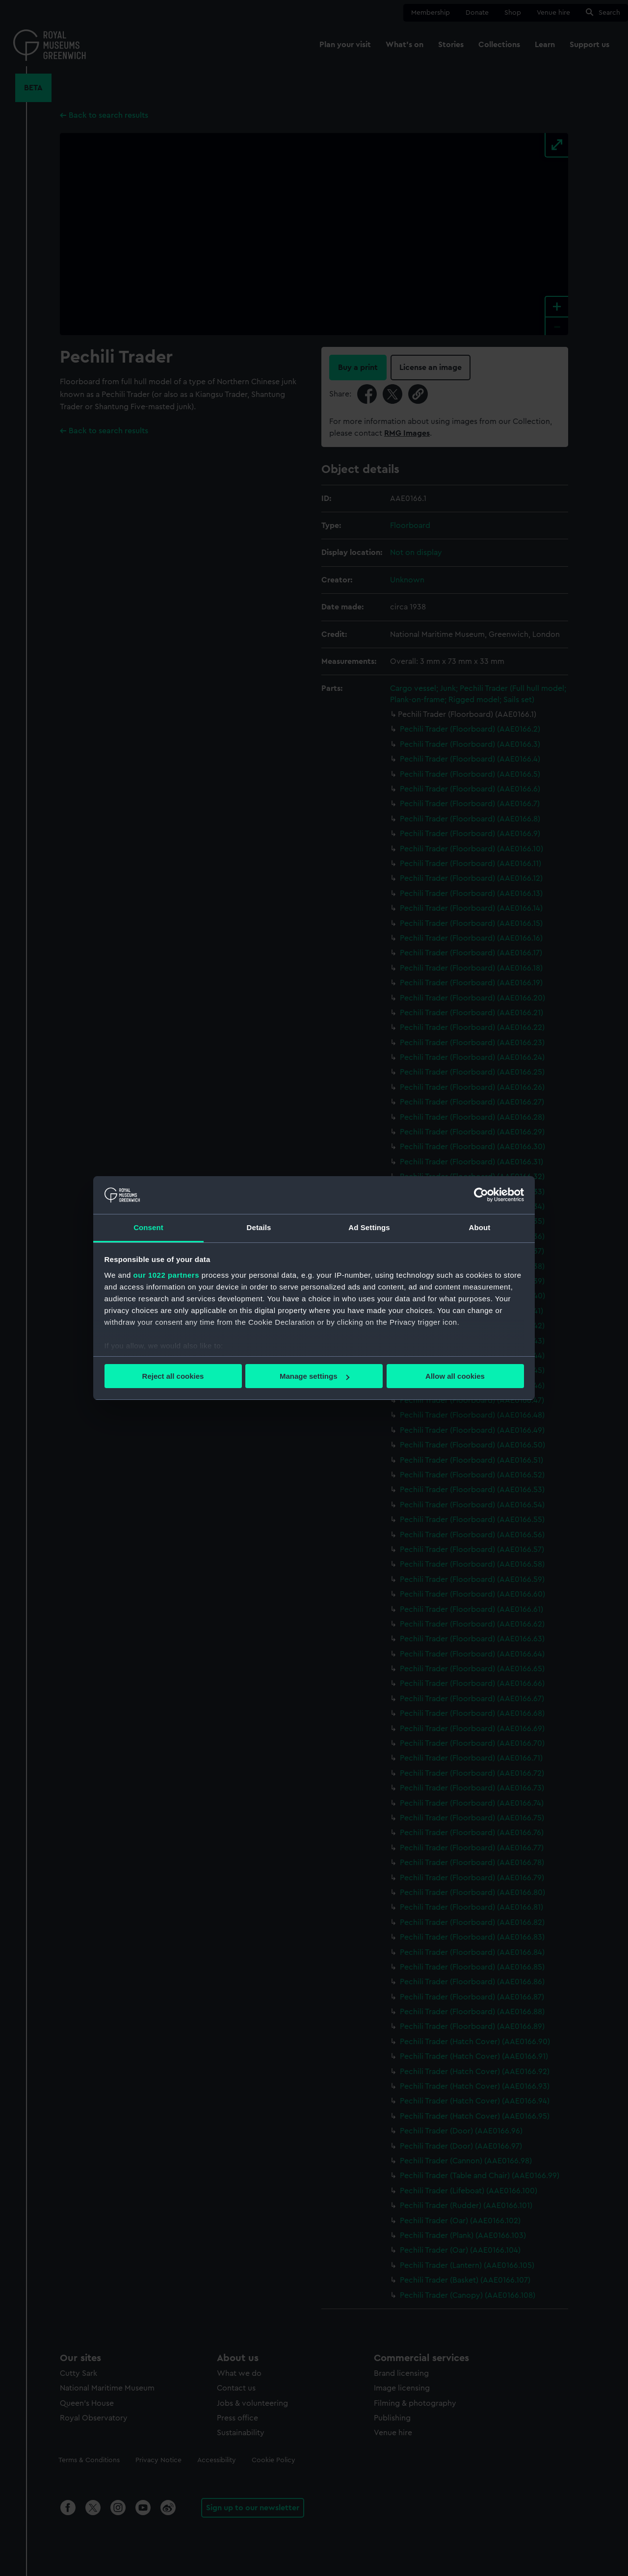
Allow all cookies (455, 1376)
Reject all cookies (173, 1376)
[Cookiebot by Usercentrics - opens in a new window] (481, 1194)
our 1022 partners (166, 1275)
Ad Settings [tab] (369, 1227)
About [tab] (480, 1227)
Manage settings (314, 1376)
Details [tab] (259, 1227)
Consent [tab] (148, 1227)
